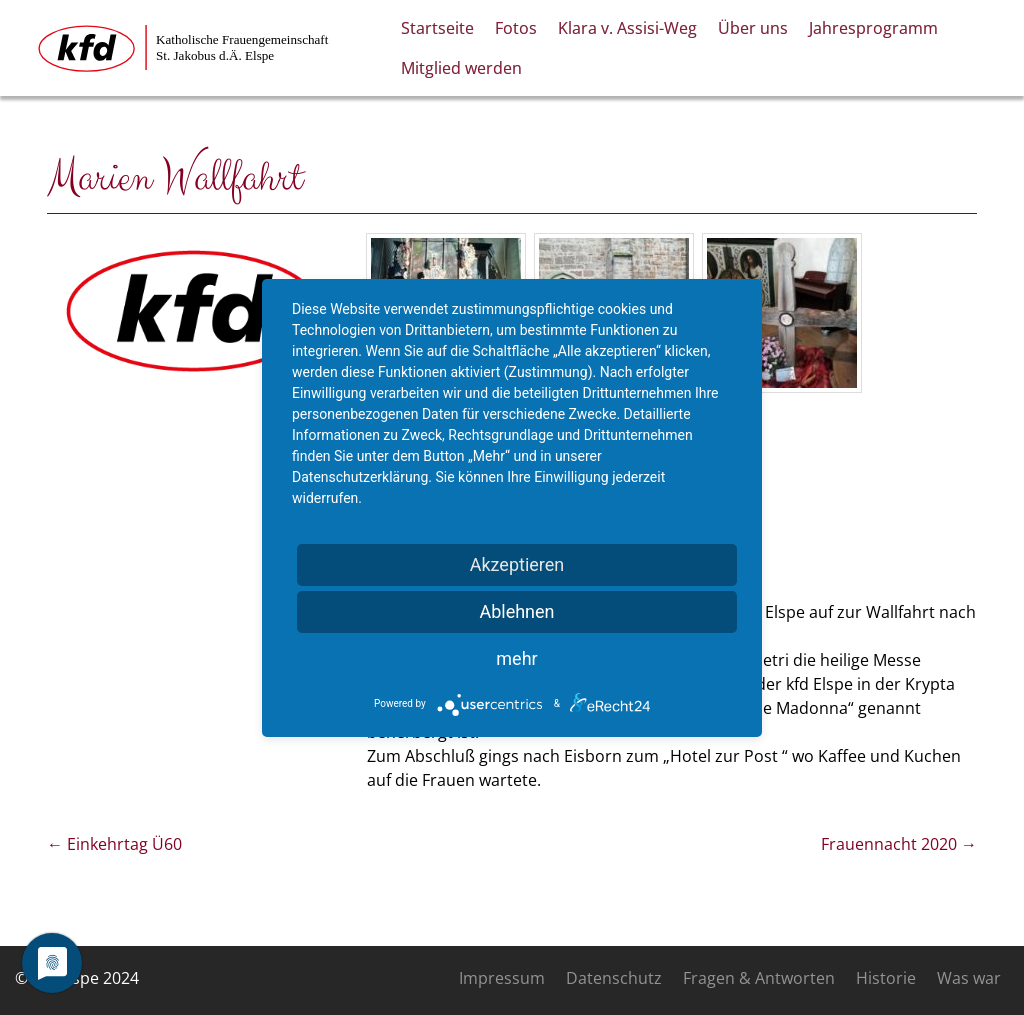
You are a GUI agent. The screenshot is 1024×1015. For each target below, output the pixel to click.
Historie (886, 978)
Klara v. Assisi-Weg (627, 28)
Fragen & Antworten (759, 978)
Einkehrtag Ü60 (114, 844)
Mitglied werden (461, 68)
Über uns (753, 28)
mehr (516, 658)
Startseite (437, 28)
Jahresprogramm (873, 28)
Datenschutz (614, 978)
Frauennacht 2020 (899, 844)
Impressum (502, 978)
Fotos (516, 28)
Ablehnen (516, 611)
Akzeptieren (517, 564)
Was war (969, 978)
